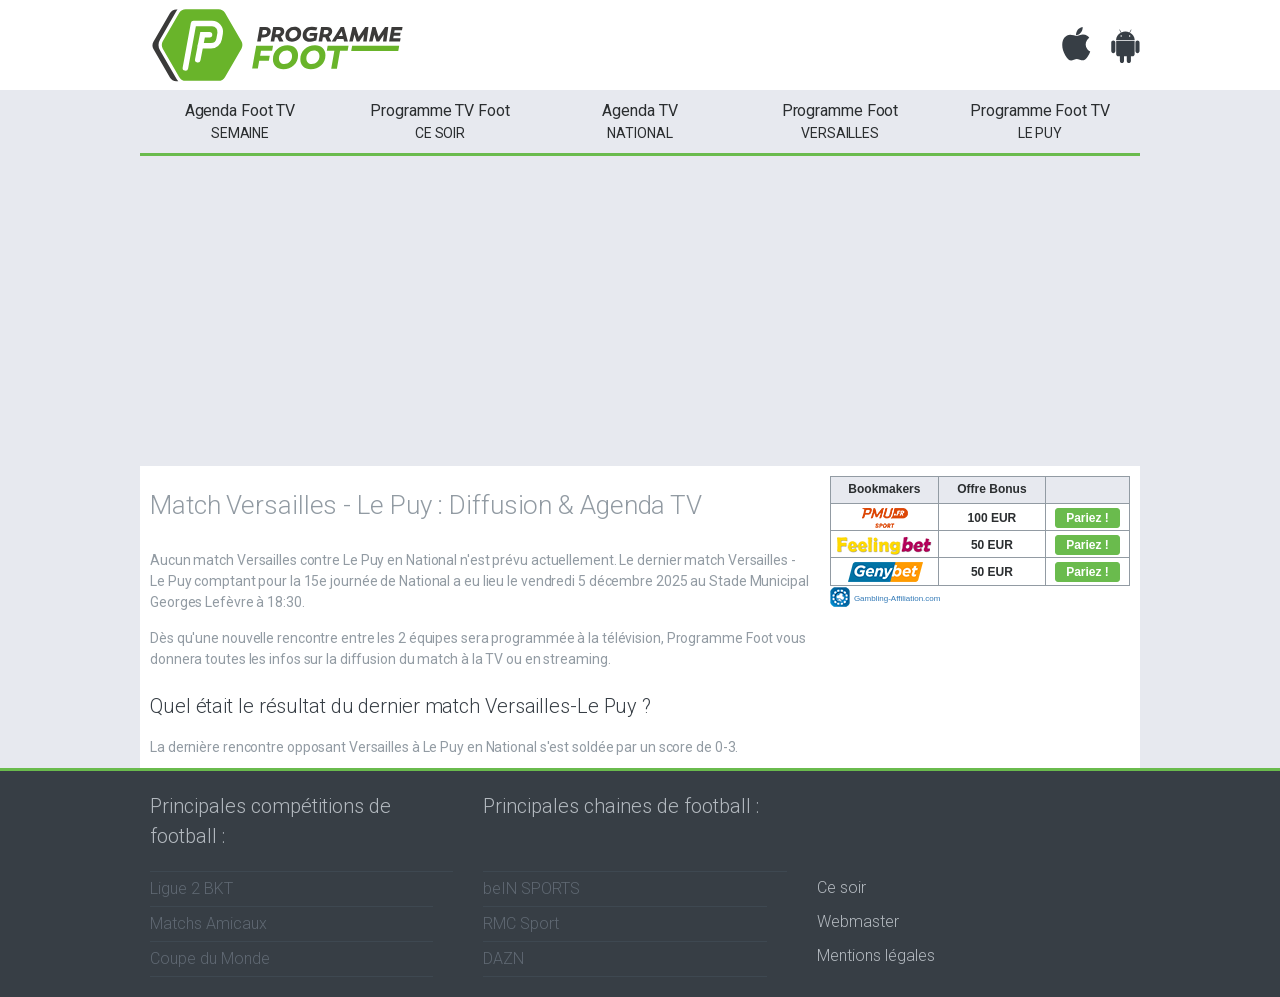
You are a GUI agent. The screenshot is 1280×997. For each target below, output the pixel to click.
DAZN (503, 958)
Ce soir (841, 887)
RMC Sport (521, 923)
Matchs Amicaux (208, 923)
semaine (240, 120)
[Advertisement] (640, 306)
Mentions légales (876, 955)
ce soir (440, 120)
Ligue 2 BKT (191, 888)
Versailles (840, 120)
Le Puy (1040, 120)
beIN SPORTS (531, 888)
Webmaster (858, 921)
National (640, 120)
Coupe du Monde (210, 958)
